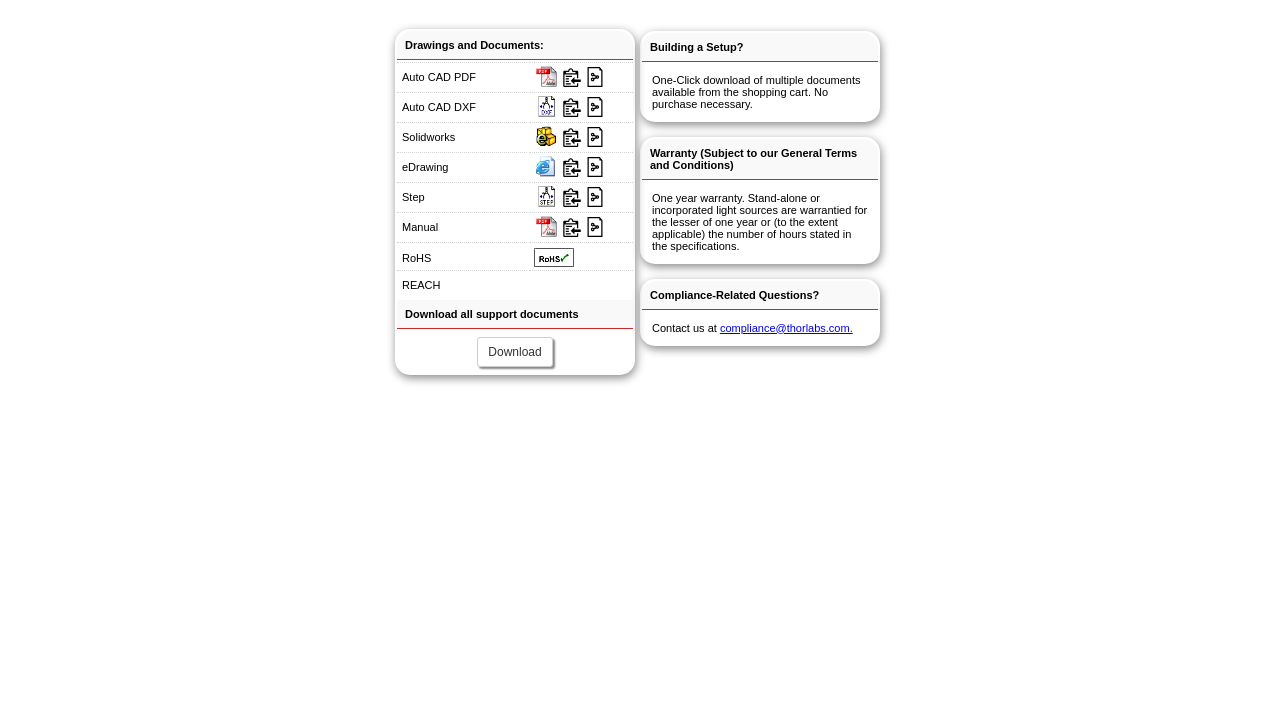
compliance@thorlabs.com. (786, 328)
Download (514, 352)
